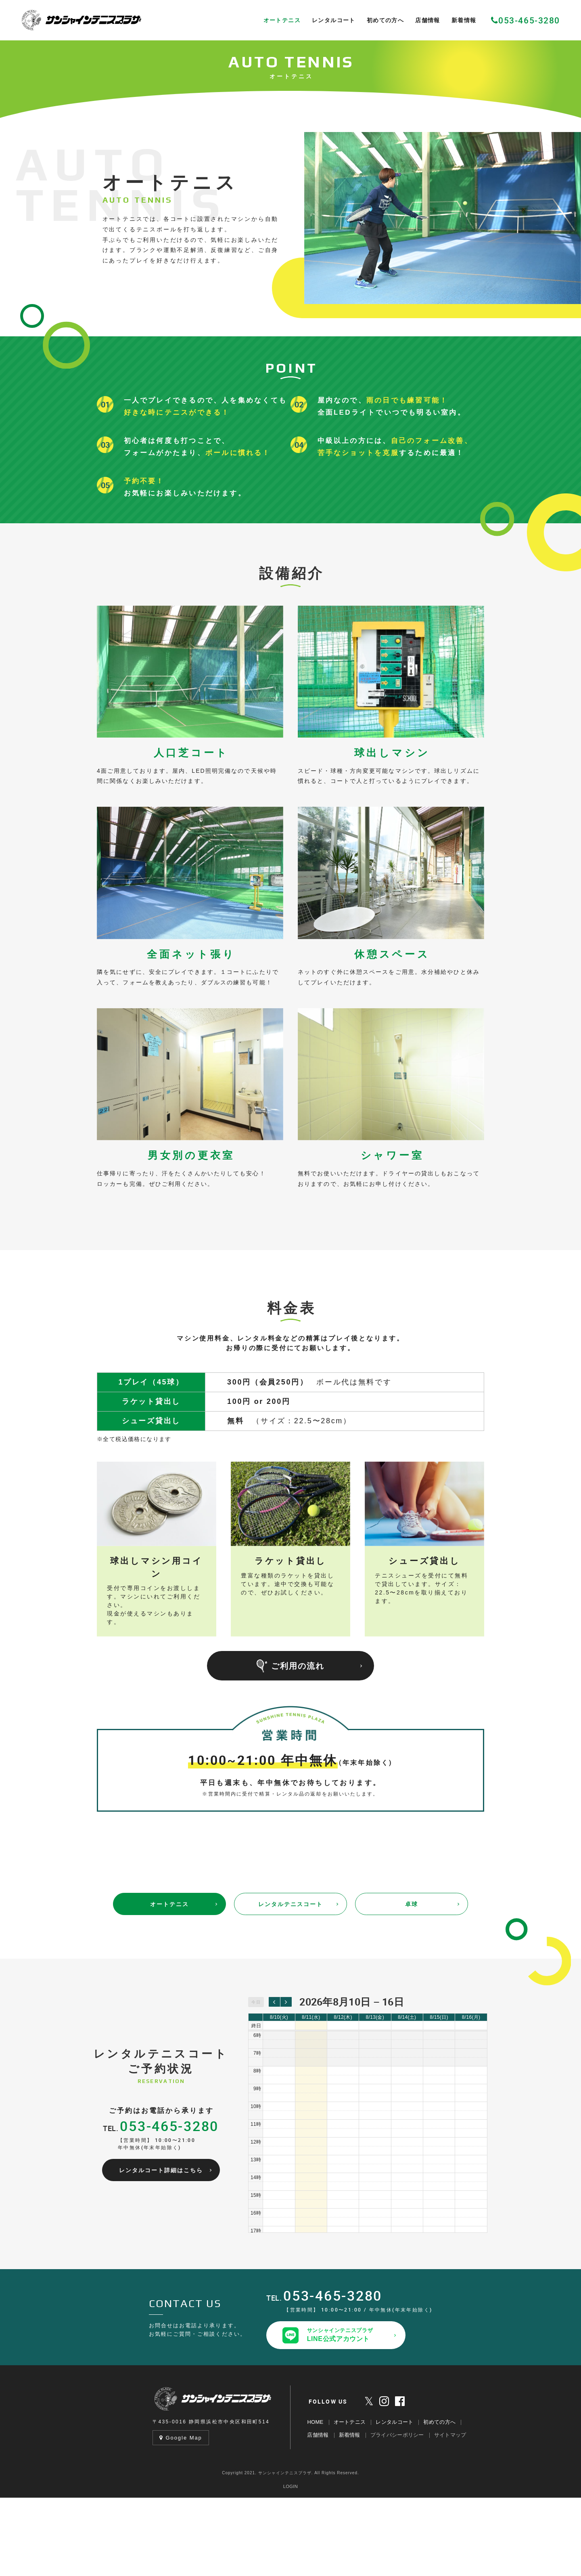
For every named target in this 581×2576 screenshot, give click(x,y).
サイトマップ (450, 2513)
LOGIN (290, 2564)
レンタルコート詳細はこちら (161, 2248)
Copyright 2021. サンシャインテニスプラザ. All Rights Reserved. (290, 2551)
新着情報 (349, 2513)
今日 (256, 2080)
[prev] (274, 2080)
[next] (286, 2080)
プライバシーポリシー (397, 2513)
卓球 (411, 1982)
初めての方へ (439, 2500)
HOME (315, 2500)
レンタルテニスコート (290, 1982)
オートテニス (169, 1982)
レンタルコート (394, 2500)
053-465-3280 (525, 20)
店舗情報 (317, 2513)
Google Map (180, 2516)
